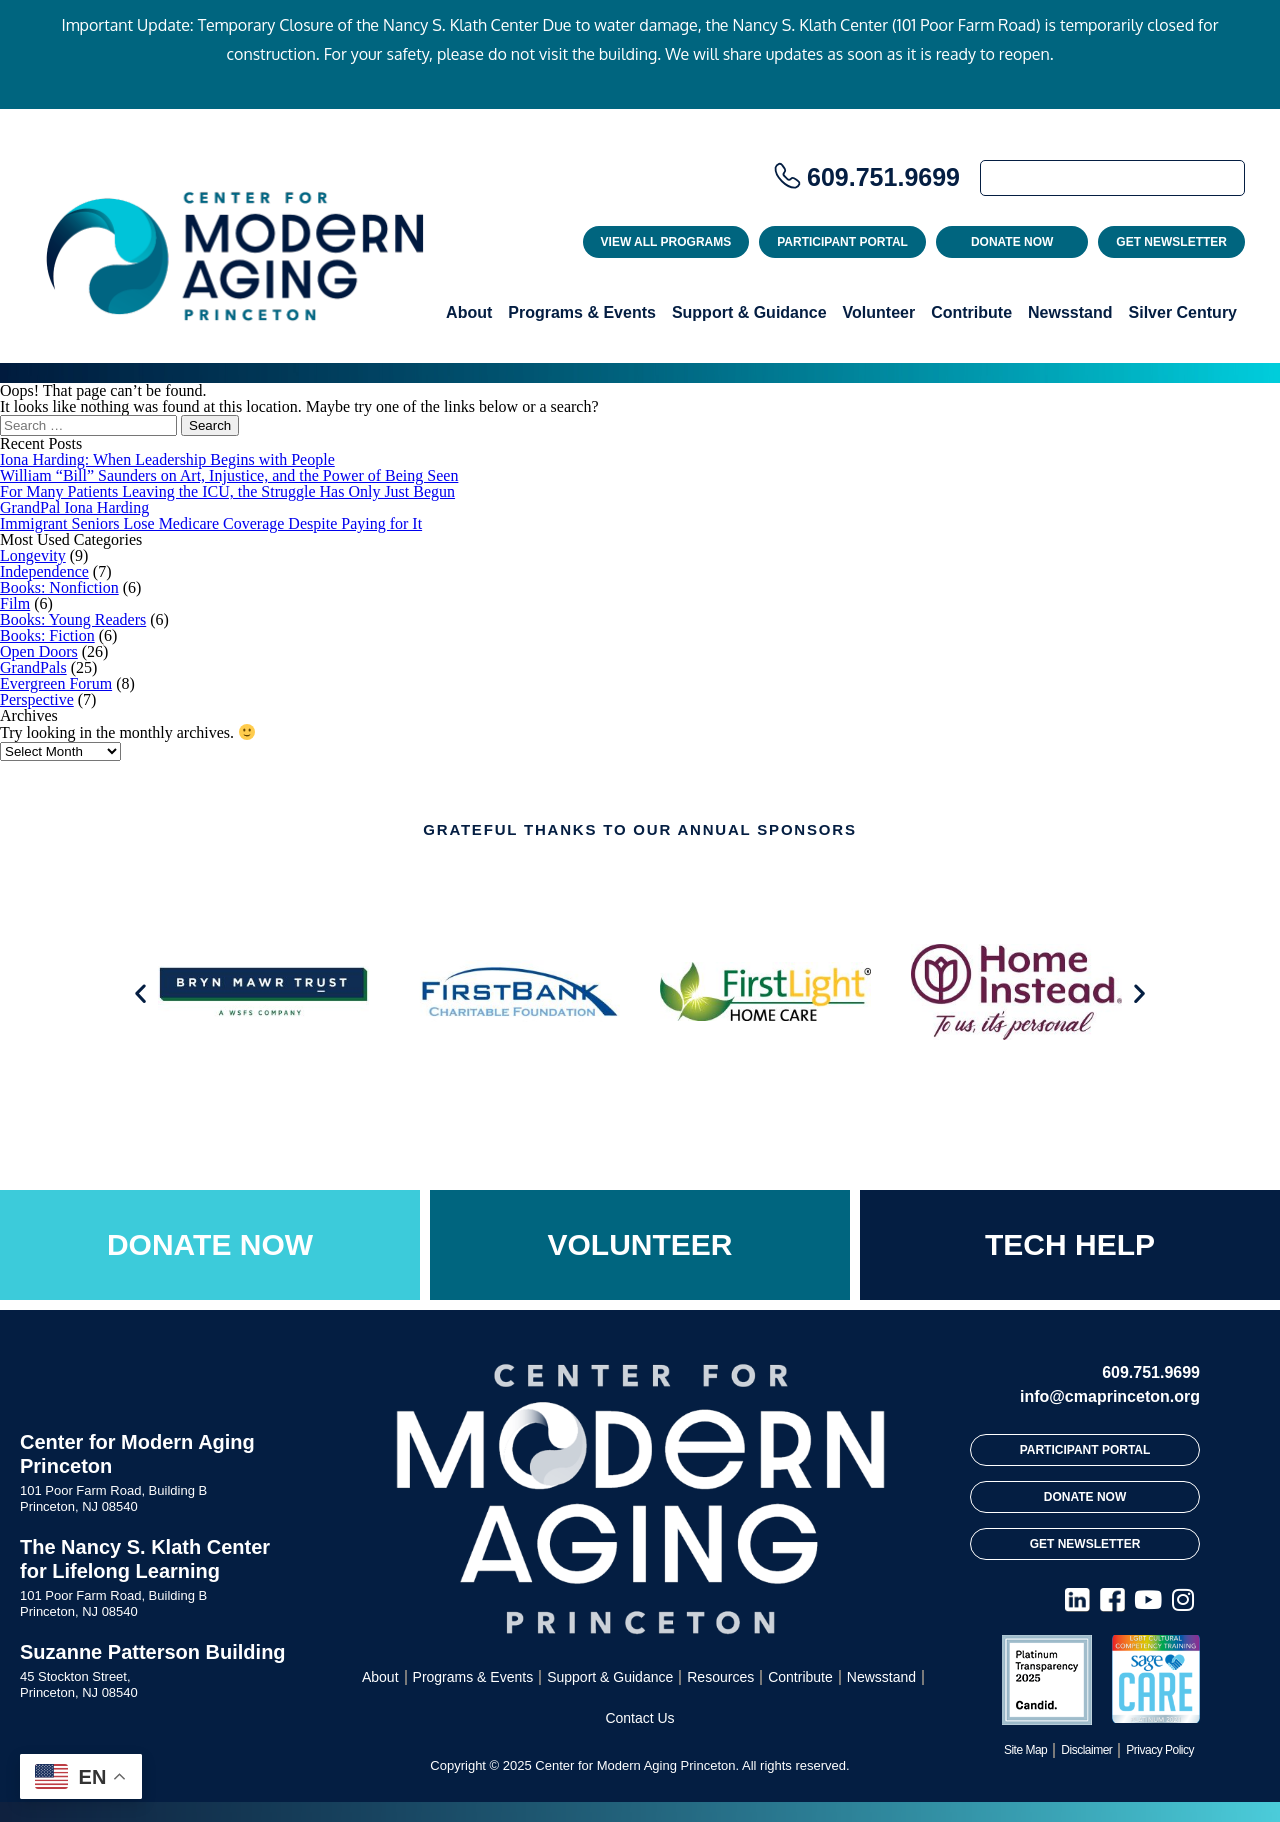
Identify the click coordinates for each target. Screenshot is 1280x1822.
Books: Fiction (47, 635)
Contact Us (639, 1718)
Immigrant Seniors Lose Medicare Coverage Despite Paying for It (211, 523)
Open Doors (39, 651)
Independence (44, 571)
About (469, 312)
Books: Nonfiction (59, 587)
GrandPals (33, 667)
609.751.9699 (883, 177)
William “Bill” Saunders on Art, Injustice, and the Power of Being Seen (229, 475)
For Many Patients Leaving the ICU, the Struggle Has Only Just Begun (227, 491)
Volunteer (879, 312)
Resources (720, 1677)
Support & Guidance (749, 312)
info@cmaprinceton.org (1110, 1396)
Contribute (971, 312)
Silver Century (1183, 312)
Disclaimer (1086, 1750)
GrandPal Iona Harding (74, 507)
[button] (140, 993)
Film (15, 603)
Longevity (33, 555)
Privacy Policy (1160, 1750)
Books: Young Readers (73, 619)
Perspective (37, 699)
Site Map (1025, 1750)
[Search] (1112, 178)
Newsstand (1070, 312)
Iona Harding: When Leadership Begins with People (167, 459)
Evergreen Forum (56, 683)
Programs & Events (582, 312)
